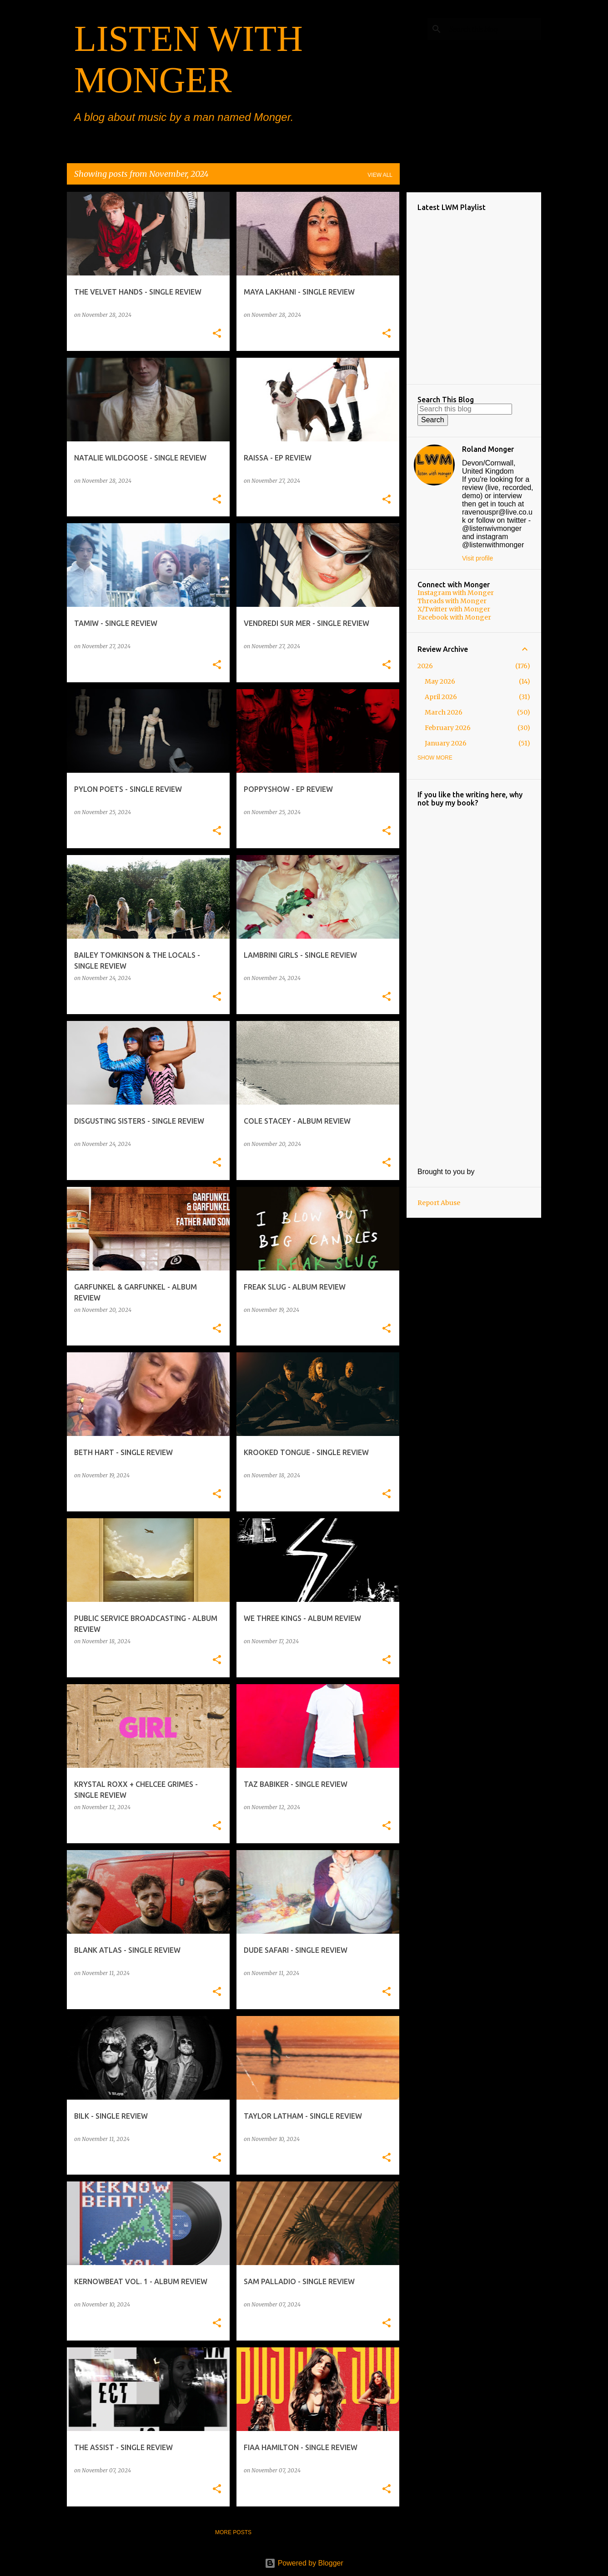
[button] (216, 334)
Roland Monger (488, 449)
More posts (233, 2532)
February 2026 (448, 728)
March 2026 (443, 712)
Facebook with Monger (454, 617)
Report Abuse (438, 1203)
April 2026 (441, 697)
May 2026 (440, 681)
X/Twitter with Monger (453, 609)
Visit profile (477, 558)
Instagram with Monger (455, 593)
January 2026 (446, 743)
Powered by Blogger (304, 2563)
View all (379, 175)
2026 (425, 666)
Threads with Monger (452, 601)
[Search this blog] (493, 29)
